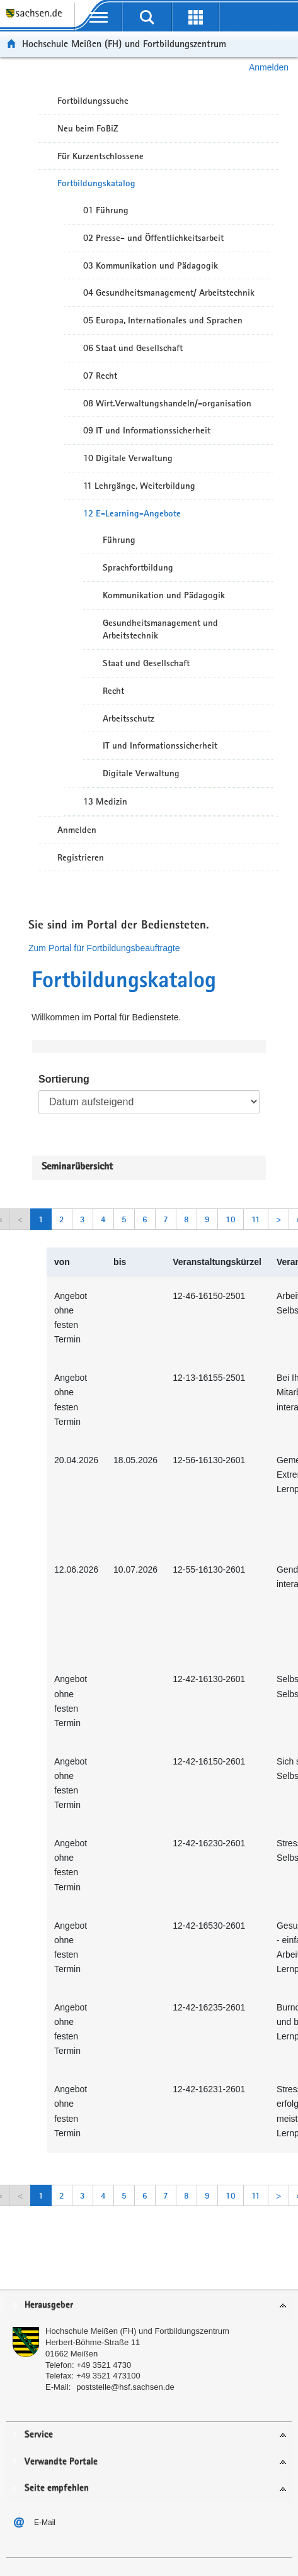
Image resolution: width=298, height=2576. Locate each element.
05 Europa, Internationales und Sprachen (163, 320)
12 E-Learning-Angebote (132, 513)
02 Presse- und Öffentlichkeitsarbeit (153, 237)
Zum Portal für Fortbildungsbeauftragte (104, 948)
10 (231, 1219)
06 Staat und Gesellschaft (133, 348)
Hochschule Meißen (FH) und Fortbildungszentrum (124, 44)
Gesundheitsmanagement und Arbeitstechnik (160, 629)
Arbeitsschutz (128, 718)
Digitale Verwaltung (141, 773)
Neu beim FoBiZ (87, 128)
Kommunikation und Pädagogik (164, 595)
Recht (113, 690)
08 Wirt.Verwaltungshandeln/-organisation (167, 403)
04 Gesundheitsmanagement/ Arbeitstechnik (169, 292)
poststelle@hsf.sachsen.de (125, 2387)
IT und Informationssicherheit (160, 745)
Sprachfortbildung (138, 567)
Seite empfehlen (57, 2488)
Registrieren (80, 857)
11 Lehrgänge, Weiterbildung (139, 485)
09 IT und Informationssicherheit (146, 430)
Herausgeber (49, 2305)
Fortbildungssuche (93, 100)
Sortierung (63, 1079)
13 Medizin (105, 801)
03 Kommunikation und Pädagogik (150, 265)
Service (39, 2434)
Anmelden (269, 67)
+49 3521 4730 (103, 2365)
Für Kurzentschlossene (100, 156)
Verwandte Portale (61, 2462)
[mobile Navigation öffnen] (98, 17)
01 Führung (106, 210)
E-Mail (44, 2522)
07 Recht (100, 375)
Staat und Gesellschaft (146, 663)
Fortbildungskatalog (96, 183)
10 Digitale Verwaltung (128, 458)
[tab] (149, 2305)
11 (255, 1219)
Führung (119, 539)
